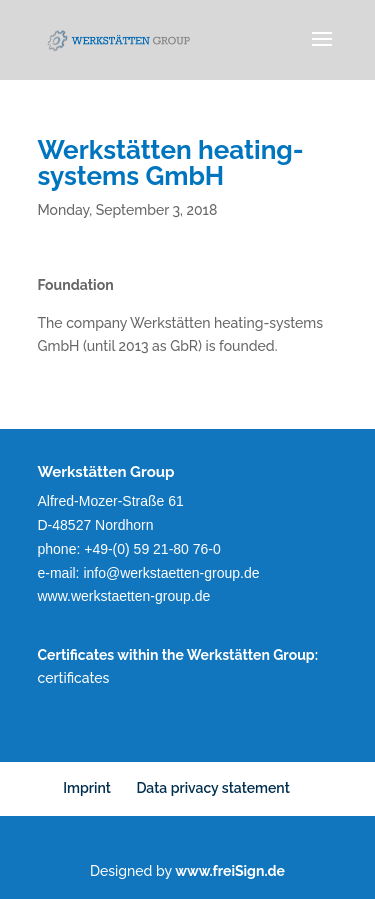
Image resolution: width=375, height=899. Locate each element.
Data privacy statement (212, 788)
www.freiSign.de (230, 871)
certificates (74, 678)
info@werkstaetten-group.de (171, 573)
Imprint (87, 788)
